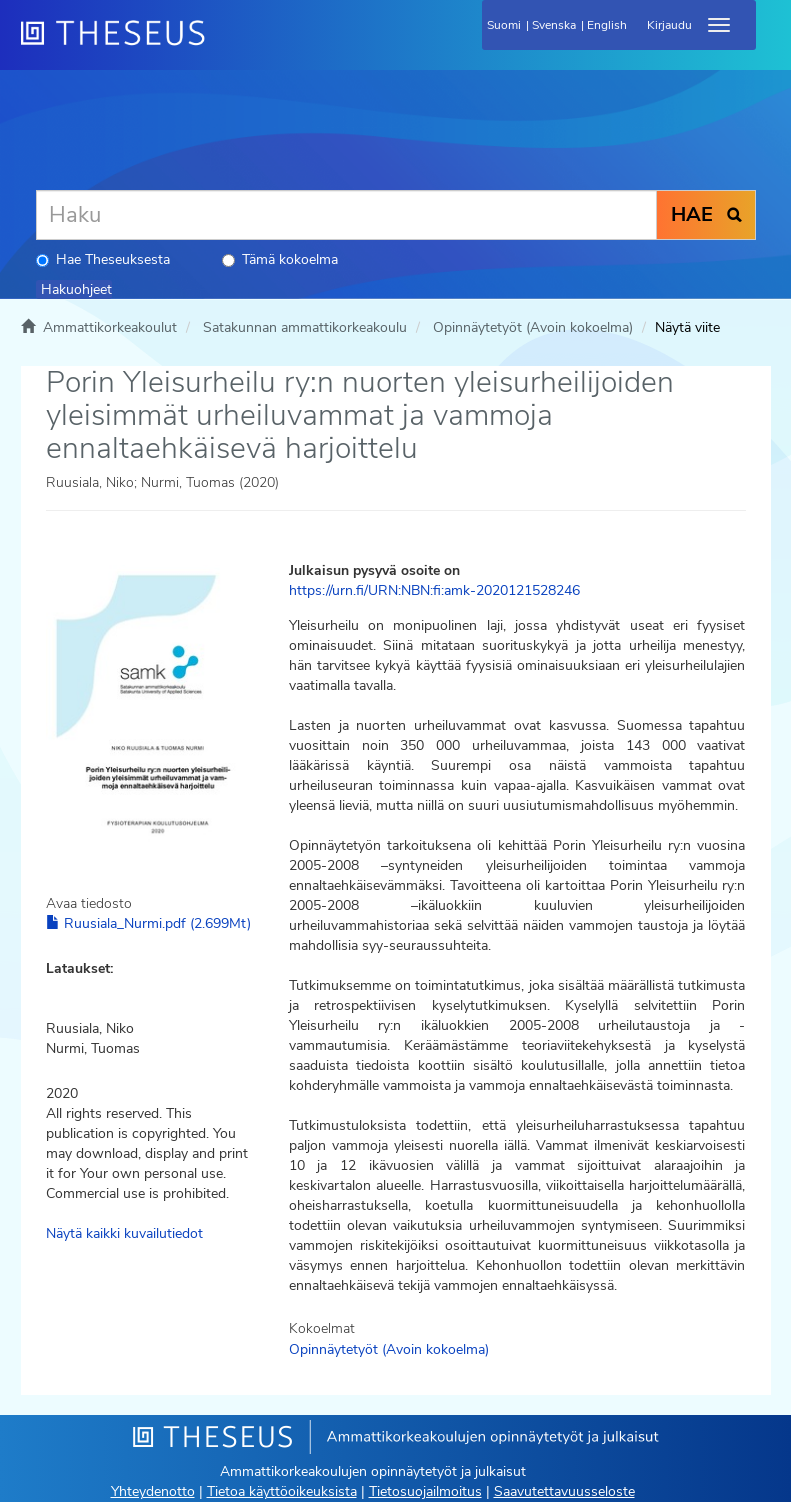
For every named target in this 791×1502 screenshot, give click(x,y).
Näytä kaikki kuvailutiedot (124, 1233)
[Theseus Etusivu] (221, 45)
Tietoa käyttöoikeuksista (282, 1491)
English (607, 25)
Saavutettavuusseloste (564, 1491)
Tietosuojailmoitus (425, 1491)
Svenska (554, 25)
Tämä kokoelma (280, 259)
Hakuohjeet (76, 289)
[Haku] (346, 215)
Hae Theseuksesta (103, 259)
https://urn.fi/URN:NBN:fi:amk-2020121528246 (434, 590)
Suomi (504, 25)
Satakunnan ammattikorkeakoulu (305, 327)
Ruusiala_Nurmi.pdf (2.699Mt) (148, 923)
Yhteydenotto (153, 1491)
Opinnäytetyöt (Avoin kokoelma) (533, 327)
